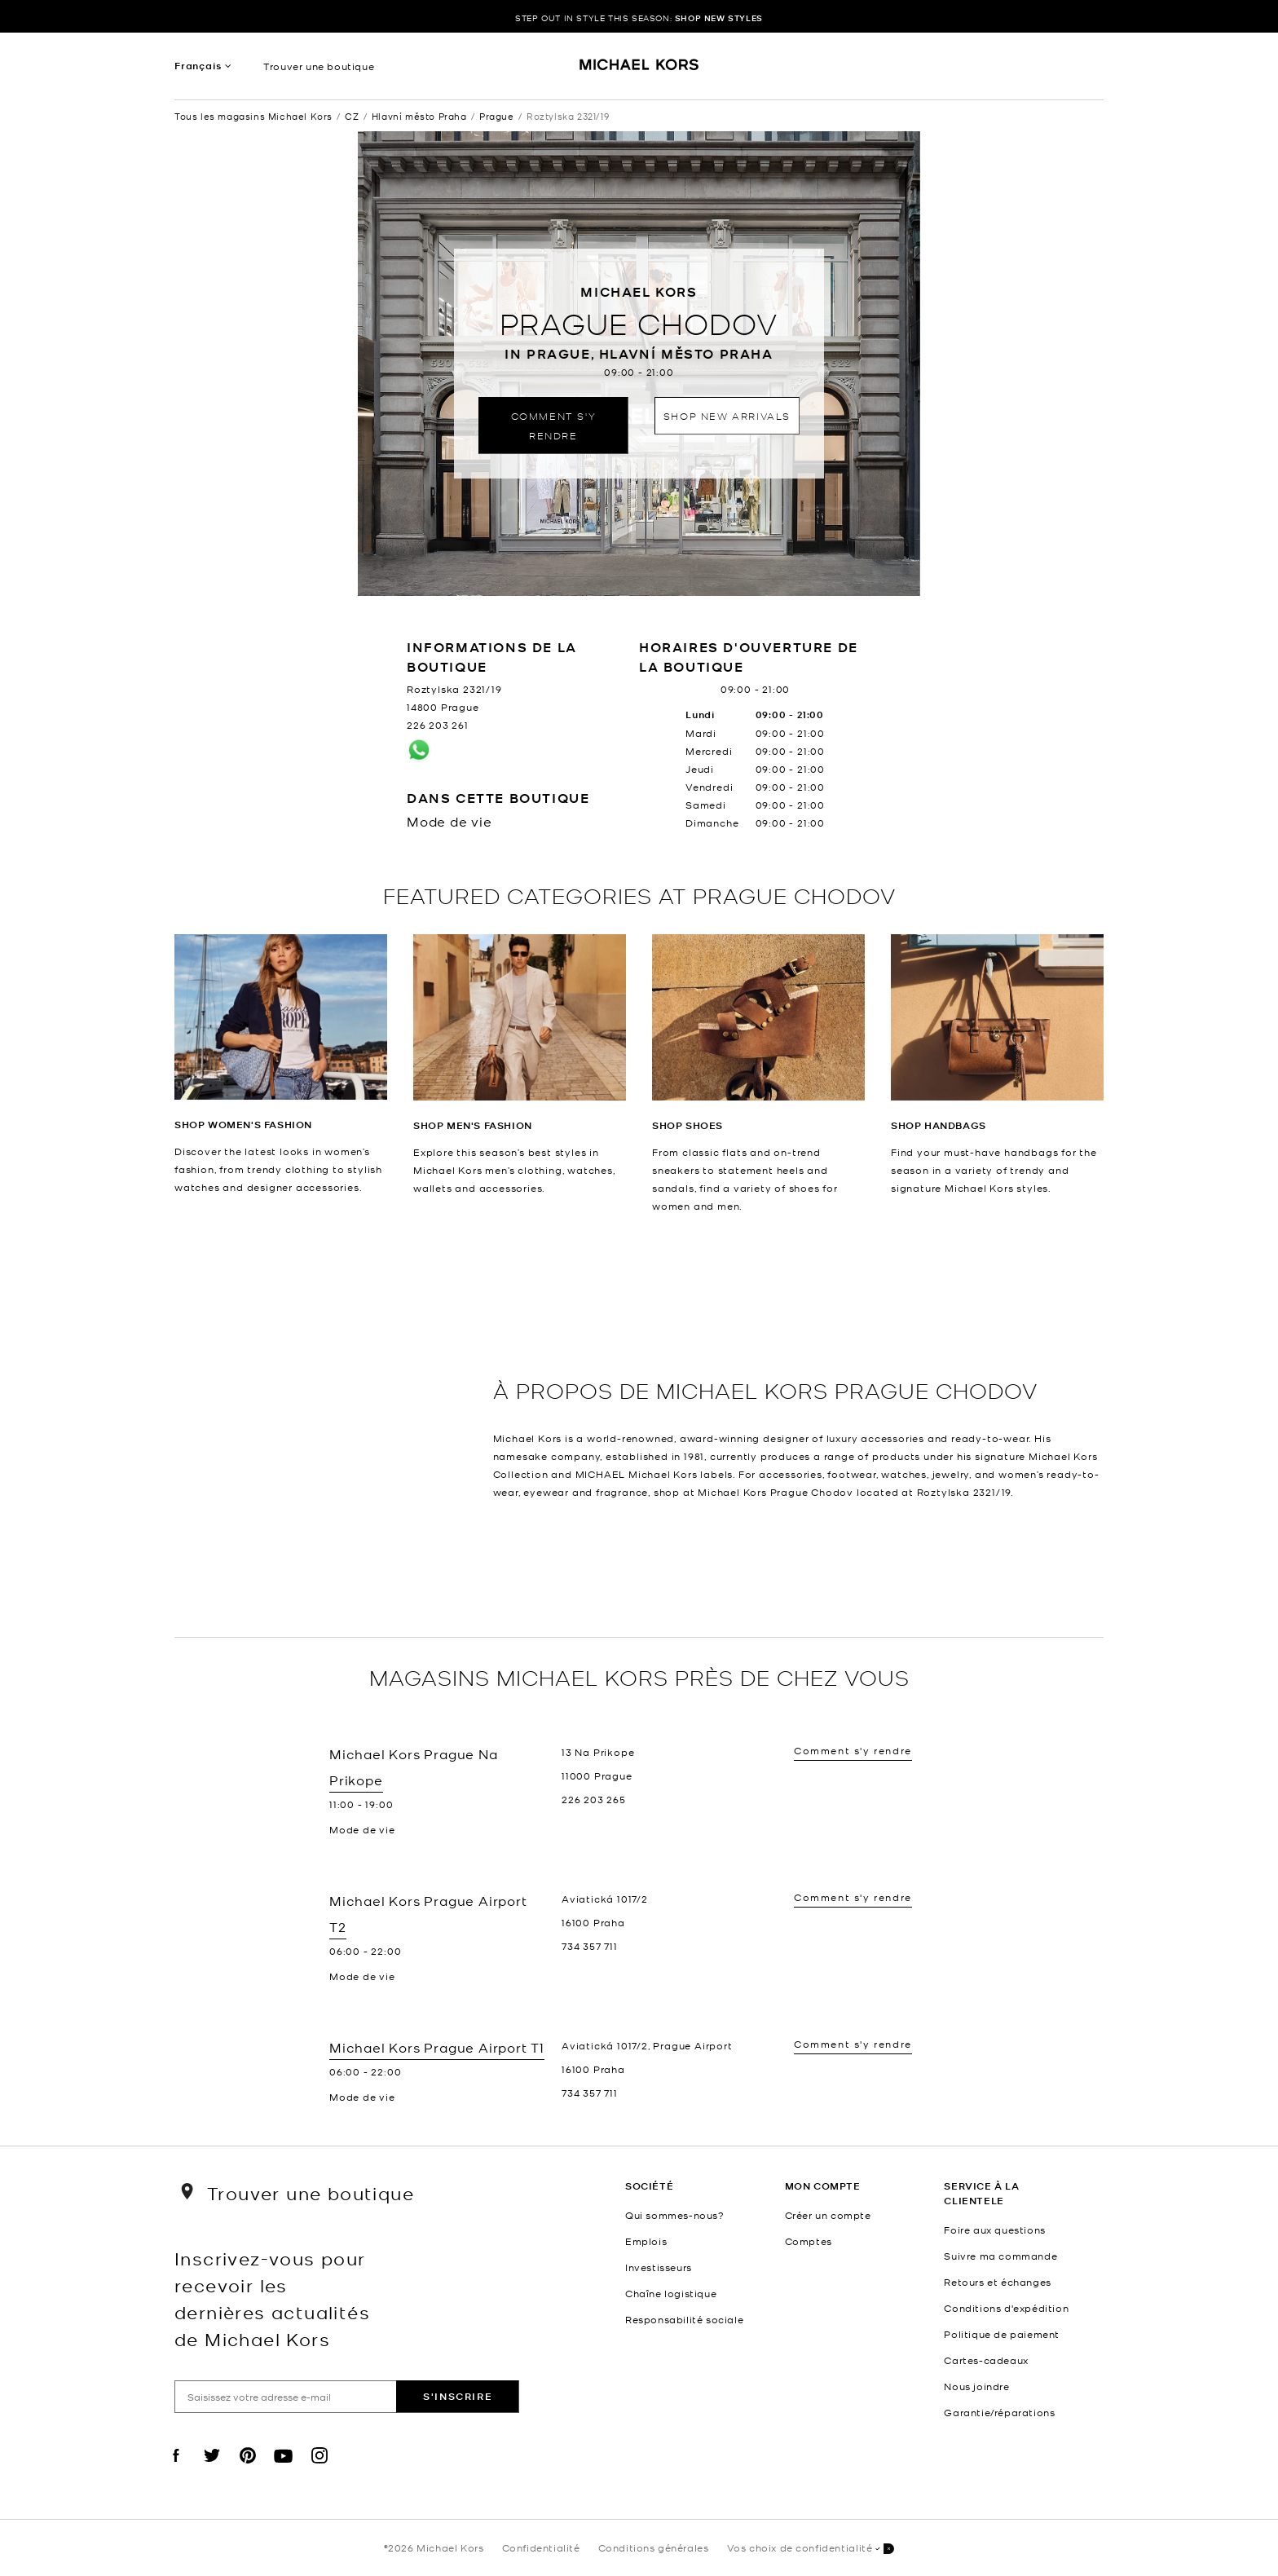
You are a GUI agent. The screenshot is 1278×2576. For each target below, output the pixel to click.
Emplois (646, 2240)
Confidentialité (541, 2547)
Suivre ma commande (1000, 2255)
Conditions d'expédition (1006, 2307)
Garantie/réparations (999, 2412)
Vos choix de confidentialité (811, 2548)
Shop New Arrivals (727, 415)
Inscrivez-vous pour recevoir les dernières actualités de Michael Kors (272, 2298)
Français (197, 66)
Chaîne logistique (670, 2293)
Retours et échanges (997, 2281)
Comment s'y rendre (554, 425)
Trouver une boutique (318, 66)
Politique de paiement (1002, 2333)
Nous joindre (976, 2386)
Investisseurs (658, 2267)
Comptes (808, 2240)
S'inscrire (457, 2396)
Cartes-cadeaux (986, 2359)
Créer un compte (828, 2214)
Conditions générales (653, 2547)
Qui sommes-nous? (675, 2214)
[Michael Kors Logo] (639, 70)
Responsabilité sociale (684, 2319)
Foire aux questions (994, 2229)
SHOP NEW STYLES (719, 17)
